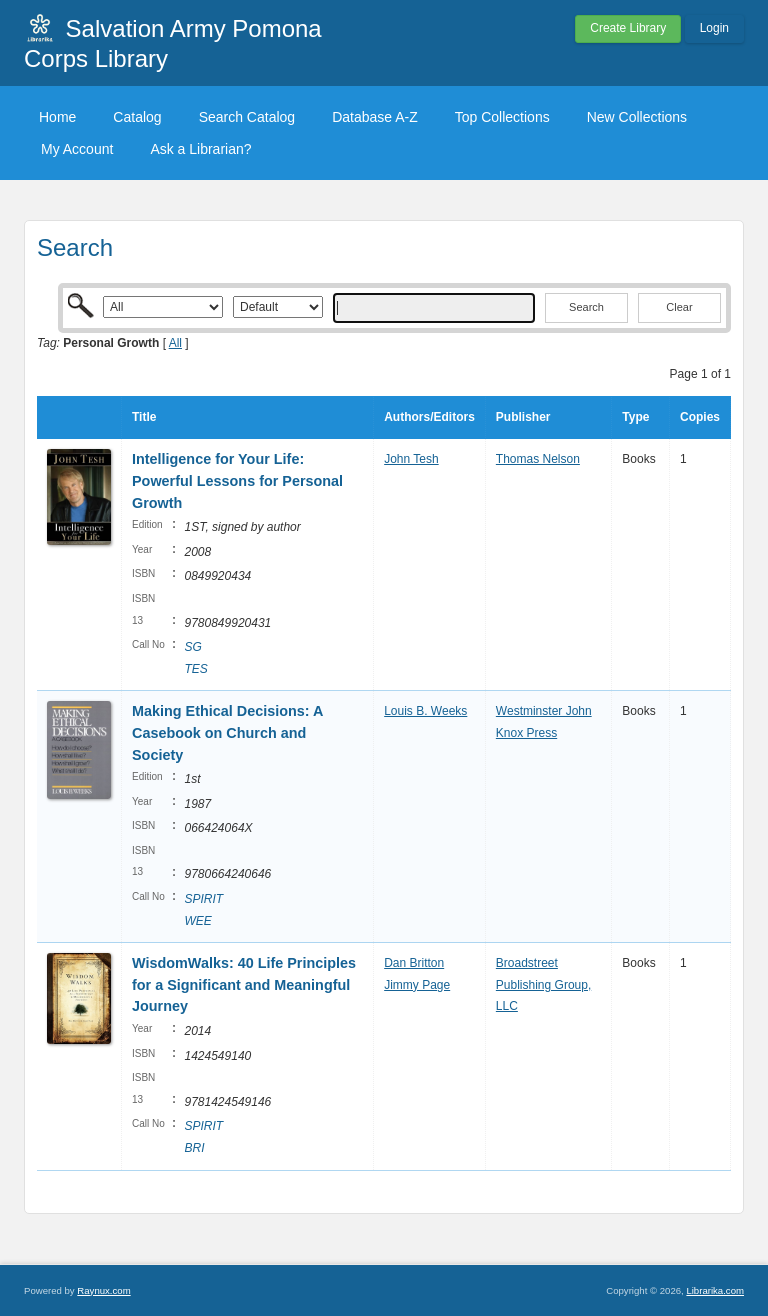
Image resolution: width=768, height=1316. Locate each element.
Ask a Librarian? (200, 149)
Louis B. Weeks (425, 711)
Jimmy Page (417, 985)
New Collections (637, 117)
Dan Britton (414, 963)
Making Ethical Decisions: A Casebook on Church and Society (227, 732)
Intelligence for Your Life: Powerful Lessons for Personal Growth (237, 480)
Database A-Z (375, 117)
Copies (700, 417)
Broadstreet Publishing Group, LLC (543, 984)
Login (714, 28)
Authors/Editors (429, 417)
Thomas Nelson (538, 459)
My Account (77, 149)
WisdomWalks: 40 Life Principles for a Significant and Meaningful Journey (244, 984)
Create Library (628, 28)
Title (144, 417)
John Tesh (411, 459)
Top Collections (502, 117)
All (175, 343)
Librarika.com (715, 1290)
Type (635, 417)
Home (57, 117)
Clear (679, 307)
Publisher (523, 417)
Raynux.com (103, 1290)
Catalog (137, 117)
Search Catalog (247, 117)
